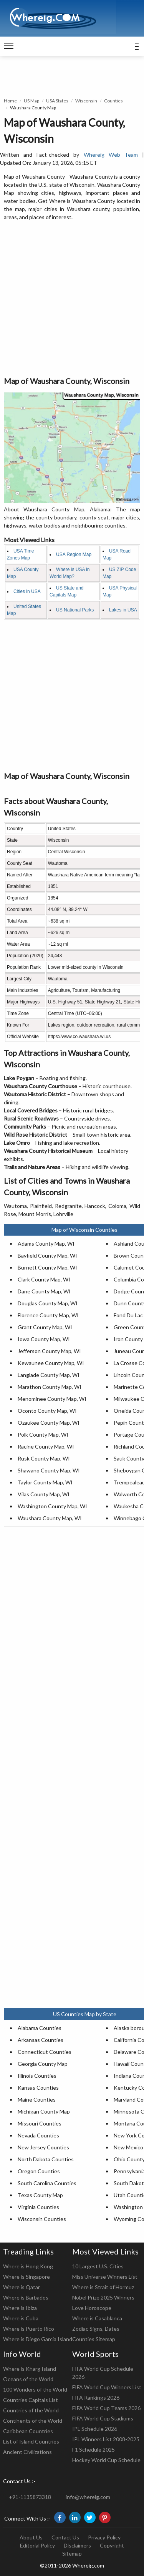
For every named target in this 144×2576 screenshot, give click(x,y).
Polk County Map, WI (43, 1434)
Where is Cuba (20, 2318)
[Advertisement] (72, 299)
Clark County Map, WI (44, 1279)
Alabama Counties (39, 2028)
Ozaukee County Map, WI (48, 1422)
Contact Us (65, 2537)
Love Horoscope (91, 2308)
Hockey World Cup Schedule (106, 2460)
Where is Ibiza (20, 2308)
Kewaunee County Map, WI (51, 1363)
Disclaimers (77, 2545)
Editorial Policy (37, 2545)
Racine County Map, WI (46, 1446)
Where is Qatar (21, 2287)
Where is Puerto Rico (28, 2328)
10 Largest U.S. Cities (98, 2266)
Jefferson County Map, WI (49, 1351)
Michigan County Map (44, 2111)
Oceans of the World (28, 2379)
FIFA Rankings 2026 (95, 2397)
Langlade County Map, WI (48, 1375)
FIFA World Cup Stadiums (102, 2418)
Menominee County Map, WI (52, 1398)
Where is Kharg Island (29, 2368)
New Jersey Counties (43, 2147)
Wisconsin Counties (42, 2219)
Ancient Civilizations (27, 2452)
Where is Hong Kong (28, 2266)
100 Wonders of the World (35, 2389)
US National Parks (75, 610)
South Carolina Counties (47, 2183)
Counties (113, 101)
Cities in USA (27, 591)
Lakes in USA (123, 610)
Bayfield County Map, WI (47, 1255)
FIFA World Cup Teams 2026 (106, 2408)
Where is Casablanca (97, 2318)
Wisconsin (86, 101)
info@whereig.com (88, 2497)
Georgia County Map (43, 2063)
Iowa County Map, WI (44, 1339)
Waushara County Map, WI (50, 1518)
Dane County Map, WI (44, 1291)
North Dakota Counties (46, 2159)
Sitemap (72, 2553)
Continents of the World (32, 2420)
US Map (31, 101)
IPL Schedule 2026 (94, 2428)
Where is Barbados (25, 2297)
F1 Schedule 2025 (93, 2449)
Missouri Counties (39, 2123)
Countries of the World (31, 2410)
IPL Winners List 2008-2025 (105, 2439)
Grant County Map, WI (45, 1327)
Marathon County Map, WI (49, 1386)
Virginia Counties (38, 2207)
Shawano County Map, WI (49, 1470)
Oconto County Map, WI (47, 1410)
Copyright (112, 2545)
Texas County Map (40, 2195)
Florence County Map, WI (48, 1315)
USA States (57, 101)
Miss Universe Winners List (104, 2276)
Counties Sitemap (93, 2339)
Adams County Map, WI (46, 1243)
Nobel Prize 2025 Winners (103, 2297)
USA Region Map (73, 554)
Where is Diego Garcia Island (37, 2339)
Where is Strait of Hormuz (103, 2287)
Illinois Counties (37, 2075)
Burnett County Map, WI (47, 1267)
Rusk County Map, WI (44, 1458)
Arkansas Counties (40, 2040)
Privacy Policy (104, 2537)
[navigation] (8, 46)
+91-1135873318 (30, 2497)
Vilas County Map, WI (44, 1494)
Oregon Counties (39, 2171)
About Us (31, 2537)
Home (10, 101)
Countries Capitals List (30, 2400)
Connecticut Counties (44, 2051)
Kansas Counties (38, 2087)
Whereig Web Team (111, 154)
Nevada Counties (38, 2135)
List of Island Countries (31, 2441)
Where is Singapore (26, 2276)
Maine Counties (37, 2099)
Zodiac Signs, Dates (95, 2328)
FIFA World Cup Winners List (106, 2387)
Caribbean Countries (28, 2431)
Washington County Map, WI (52, 1506)
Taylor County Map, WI (45, 1482)
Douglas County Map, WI (48, 1303)
